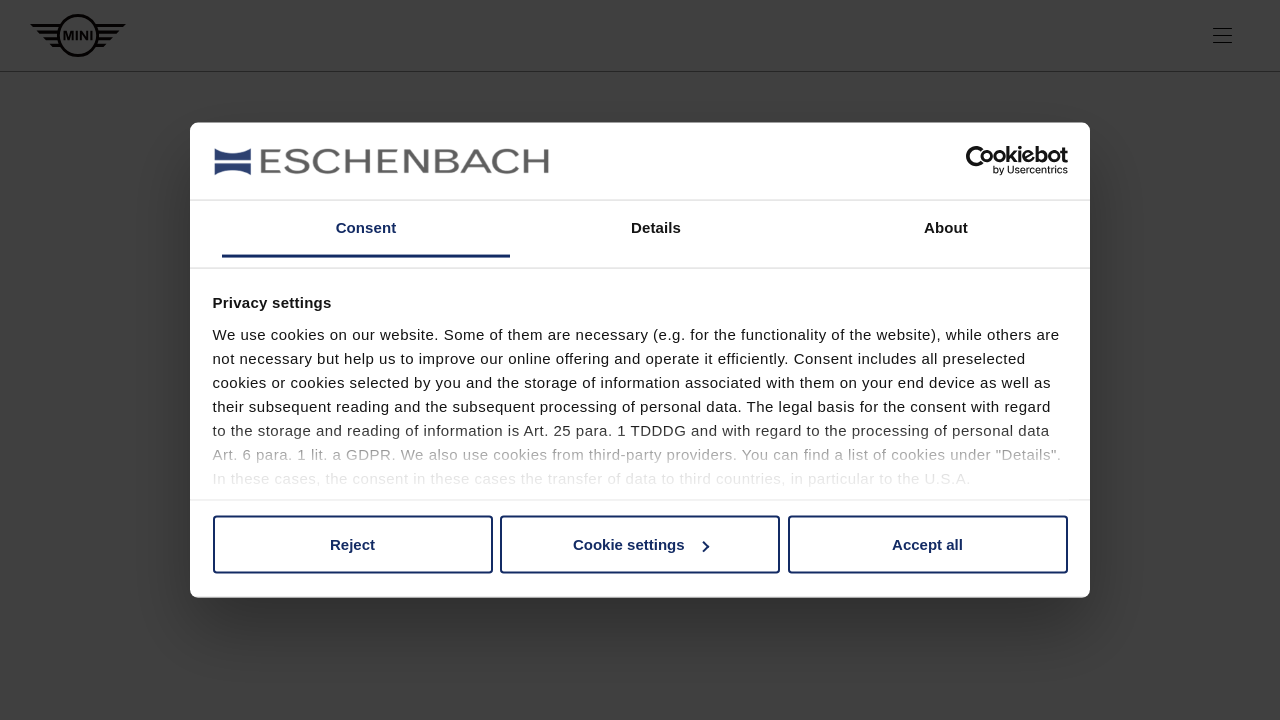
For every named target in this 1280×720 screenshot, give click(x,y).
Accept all (927, 544)
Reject (352, 544)
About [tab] (946, 226)
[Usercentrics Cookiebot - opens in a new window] (980, 161)
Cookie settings (641, 544)
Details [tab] (656, 226)
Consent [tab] (366, 226)
